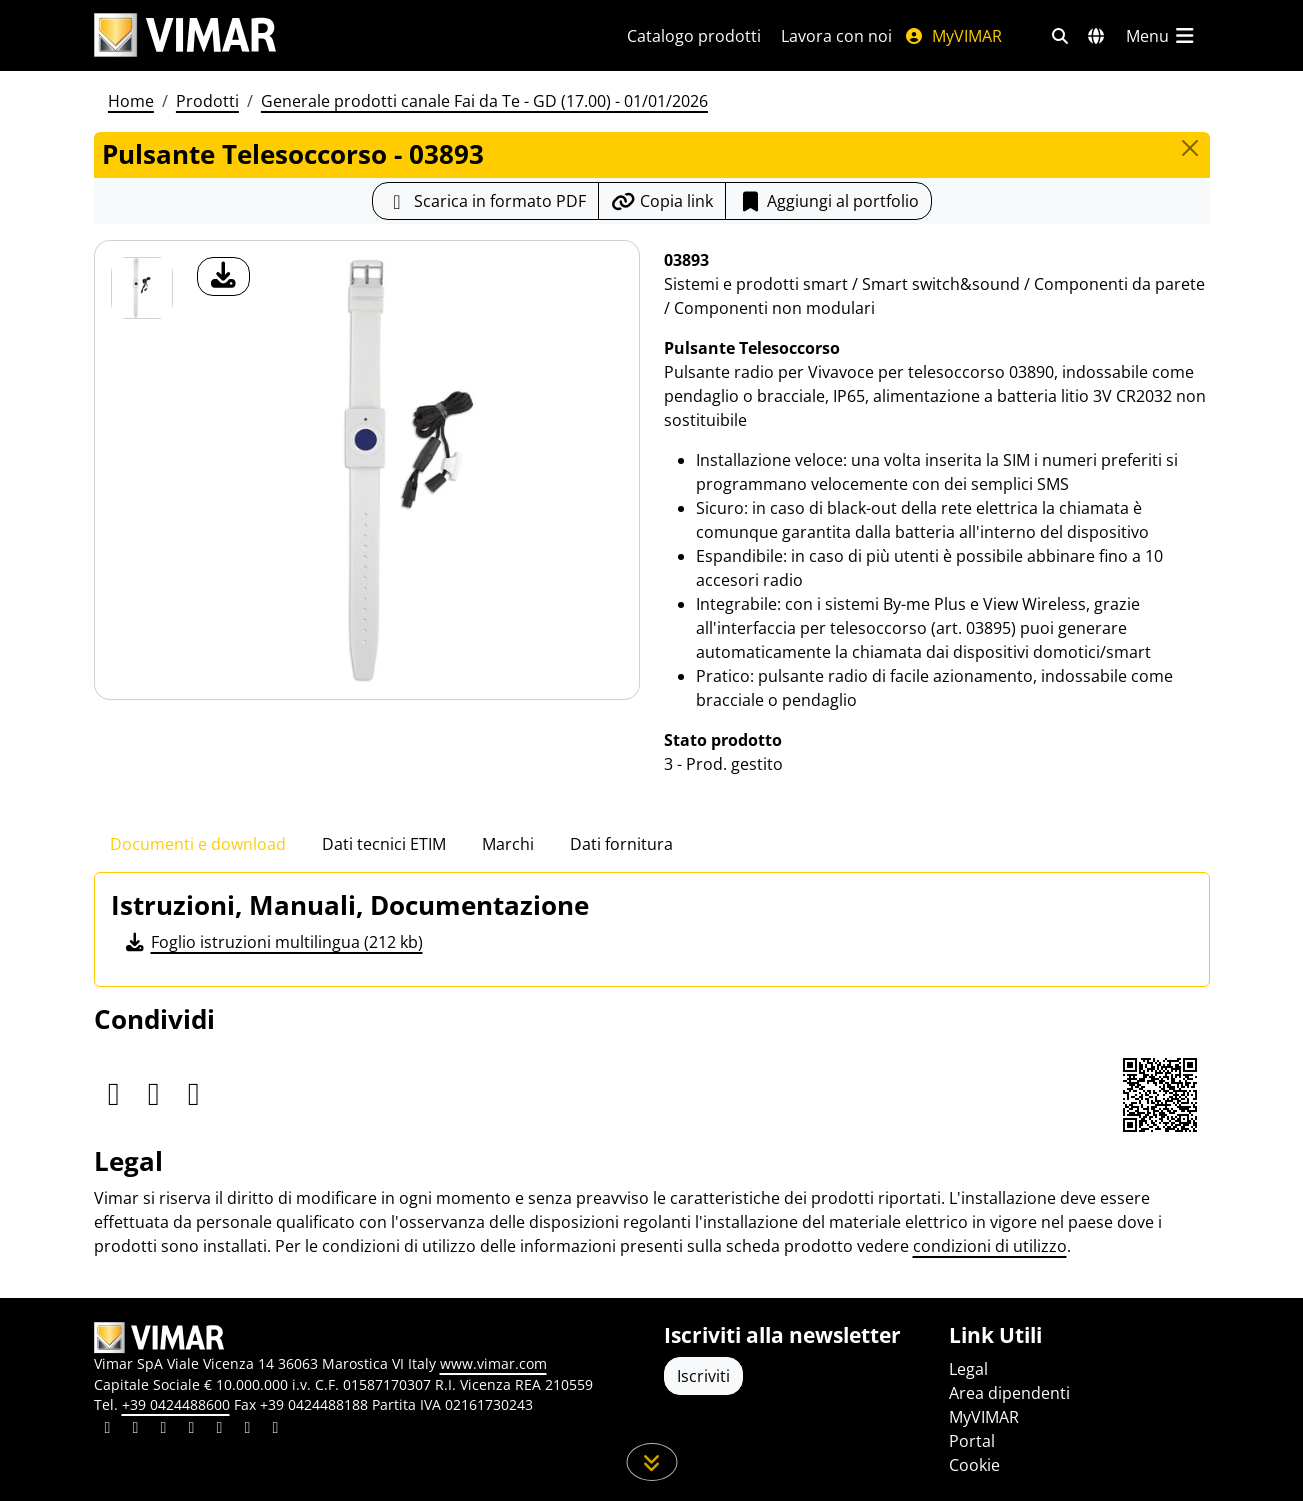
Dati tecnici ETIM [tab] (384, 844)
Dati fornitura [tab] (621, 844)
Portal (972, 1441)
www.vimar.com (493, 1363)
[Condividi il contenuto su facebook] (136, 1430)
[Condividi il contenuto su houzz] (248, 1430)
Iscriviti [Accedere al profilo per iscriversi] (703, 1376)
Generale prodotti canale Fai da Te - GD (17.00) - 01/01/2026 (484, 101)
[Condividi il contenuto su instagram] (192, 1430)
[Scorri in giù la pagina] (651, 1462)
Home (131, 101)
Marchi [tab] (508, 844)
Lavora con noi (836, 36)
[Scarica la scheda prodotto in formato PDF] (485, 201)
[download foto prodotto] (223, 276)
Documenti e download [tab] (198, 844)
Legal (968, 1369)
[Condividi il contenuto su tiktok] (276, 1430)
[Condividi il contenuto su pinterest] (164, 1430)
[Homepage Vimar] (185, 35)
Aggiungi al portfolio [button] (828, 201)
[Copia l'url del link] (662, 201)
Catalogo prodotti (694, 36)
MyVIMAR (953, 36)
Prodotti (207, 101)
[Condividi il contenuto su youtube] (220, 1430)
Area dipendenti (1009, 1393)
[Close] (1190, 148)
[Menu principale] (1162, 36)
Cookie (974, 1465)
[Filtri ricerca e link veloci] (1060, 36)
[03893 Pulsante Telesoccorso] (142, 288)
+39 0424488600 (176, 1404)
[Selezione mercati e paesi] (1096, 36)
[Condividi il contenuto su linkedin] (108, 1430)
